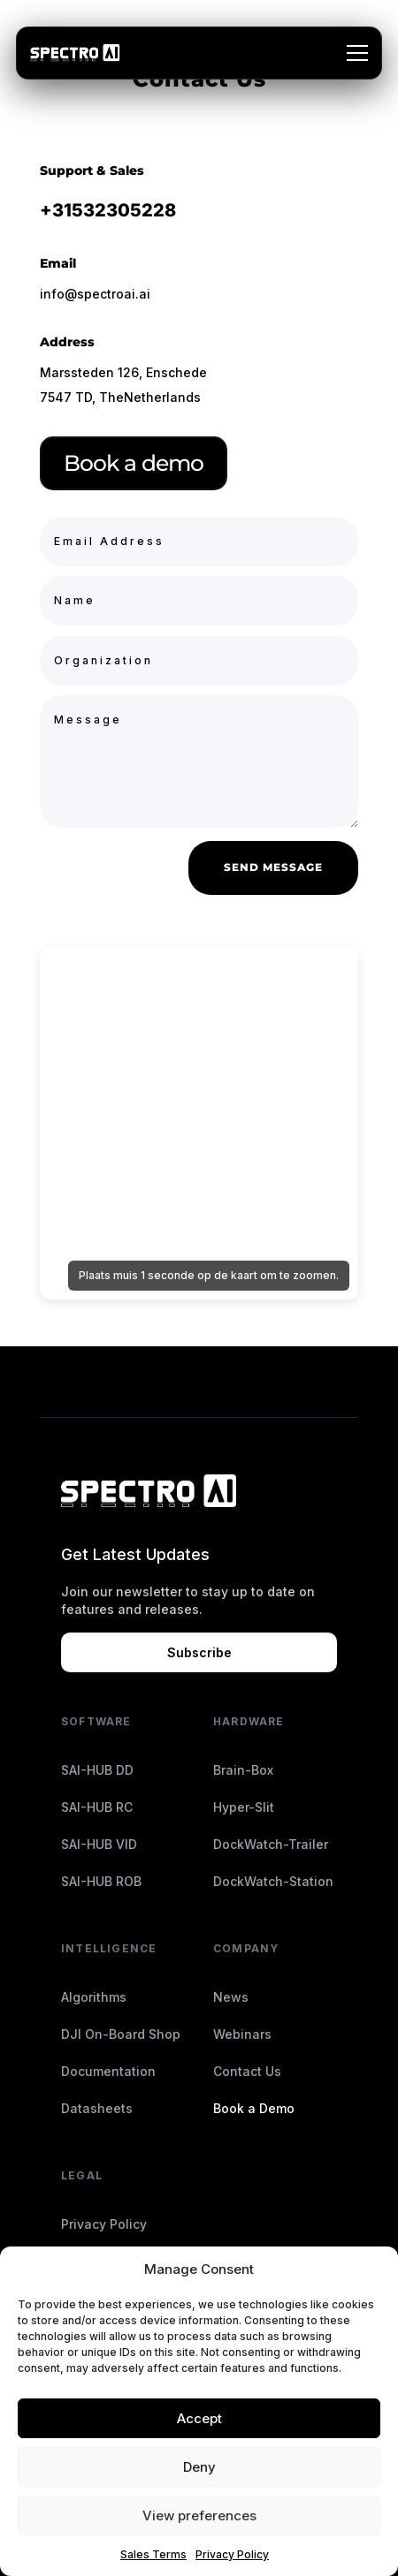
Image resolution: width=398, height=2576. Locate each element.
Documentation (108, 2071)
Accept (199, 2418)
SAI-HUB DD (97, 1769)
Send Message (273, 867)
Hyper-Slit (243, 1807)
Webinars (242, 2034)
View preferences (199, 2515)
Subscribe (199, 1652)
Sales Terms (153, 2554)
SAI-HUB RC (97, 1807)
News (231, 1996)
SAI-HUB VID (99, 1844)
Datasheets (97, 2108)
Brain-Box (243, 1769)
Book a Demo (254, 2108)
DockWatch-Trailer (270, 1844)
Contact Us (247, 2071)
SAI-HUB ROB (101, 1881)
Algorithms (93, 1996)
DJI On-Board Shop (120, 2034)
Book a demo (133, 463)
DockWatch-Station (273, 1881)
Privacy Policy (232, 2554)
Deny (199, 2467)
